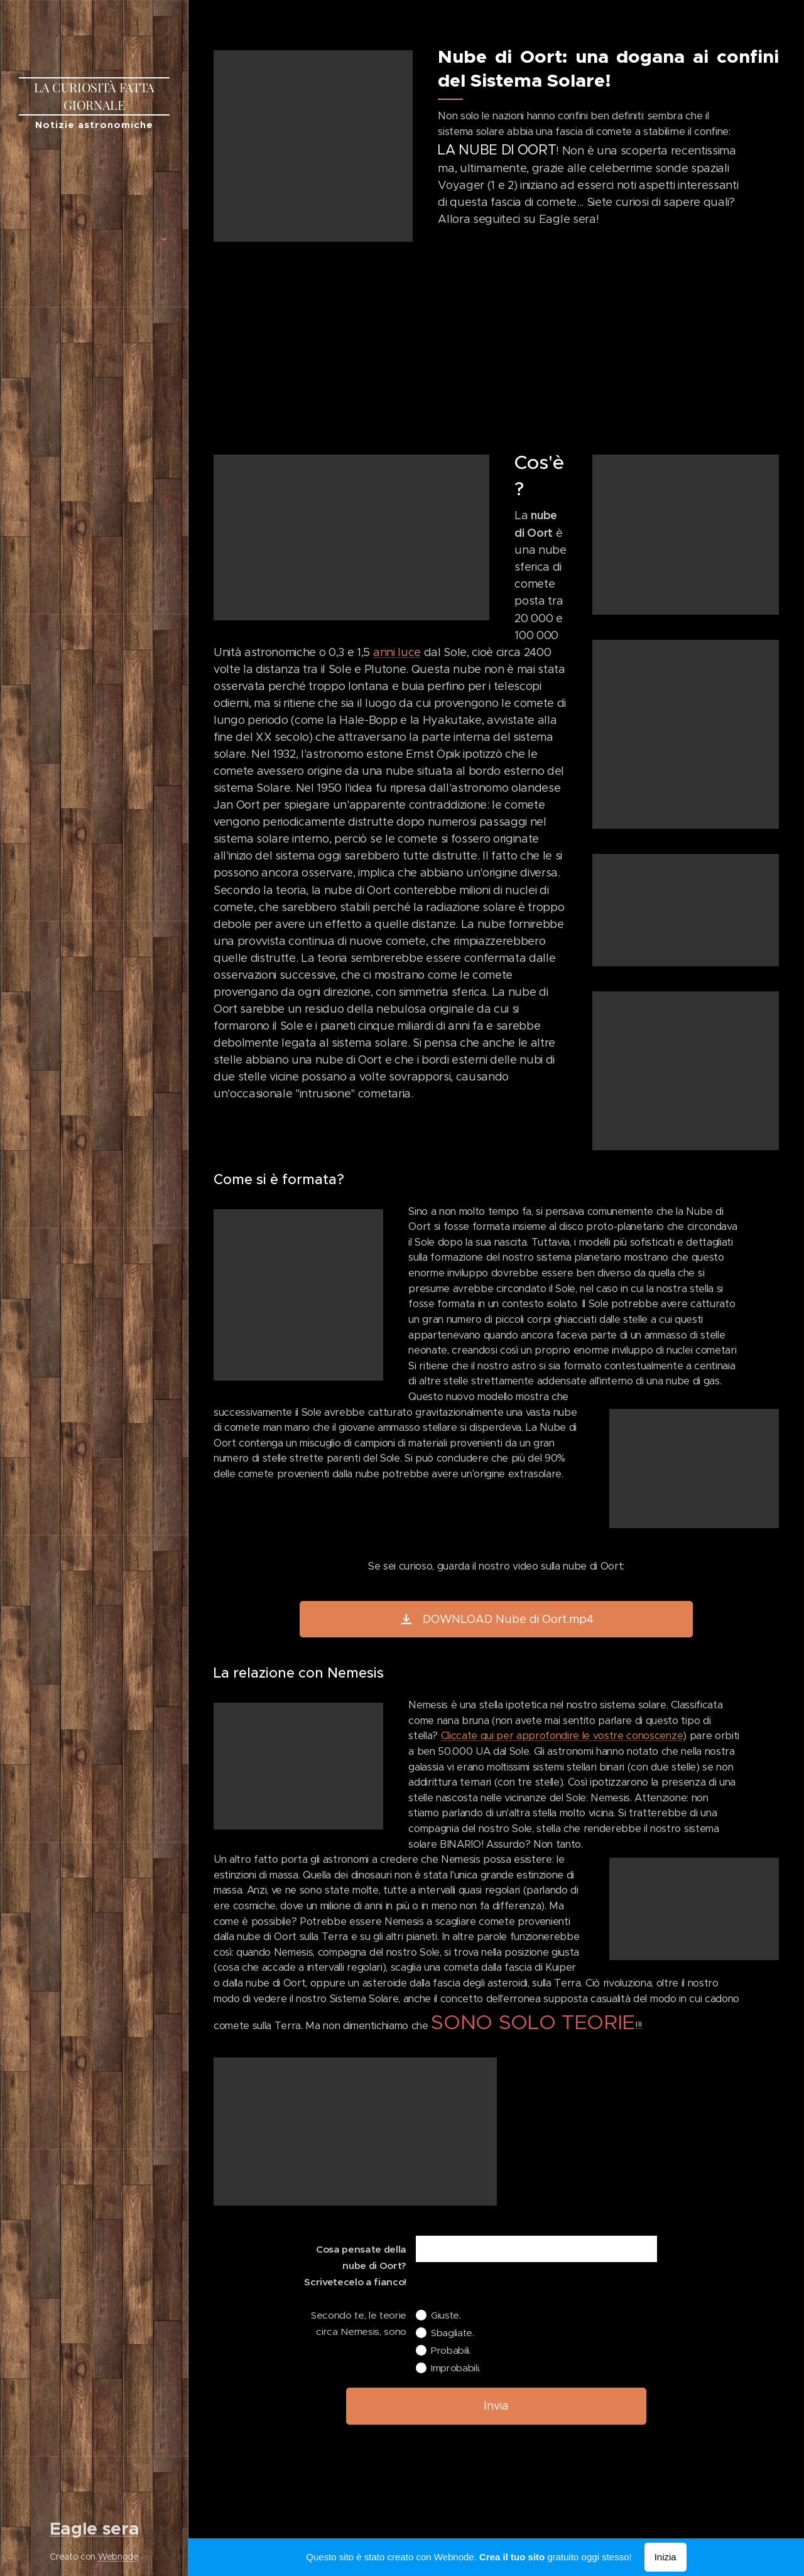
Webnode (118, 2556)
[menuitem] (94, 178)
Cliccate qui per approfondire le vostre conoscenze (562, 1735)
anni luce (397, 652)
